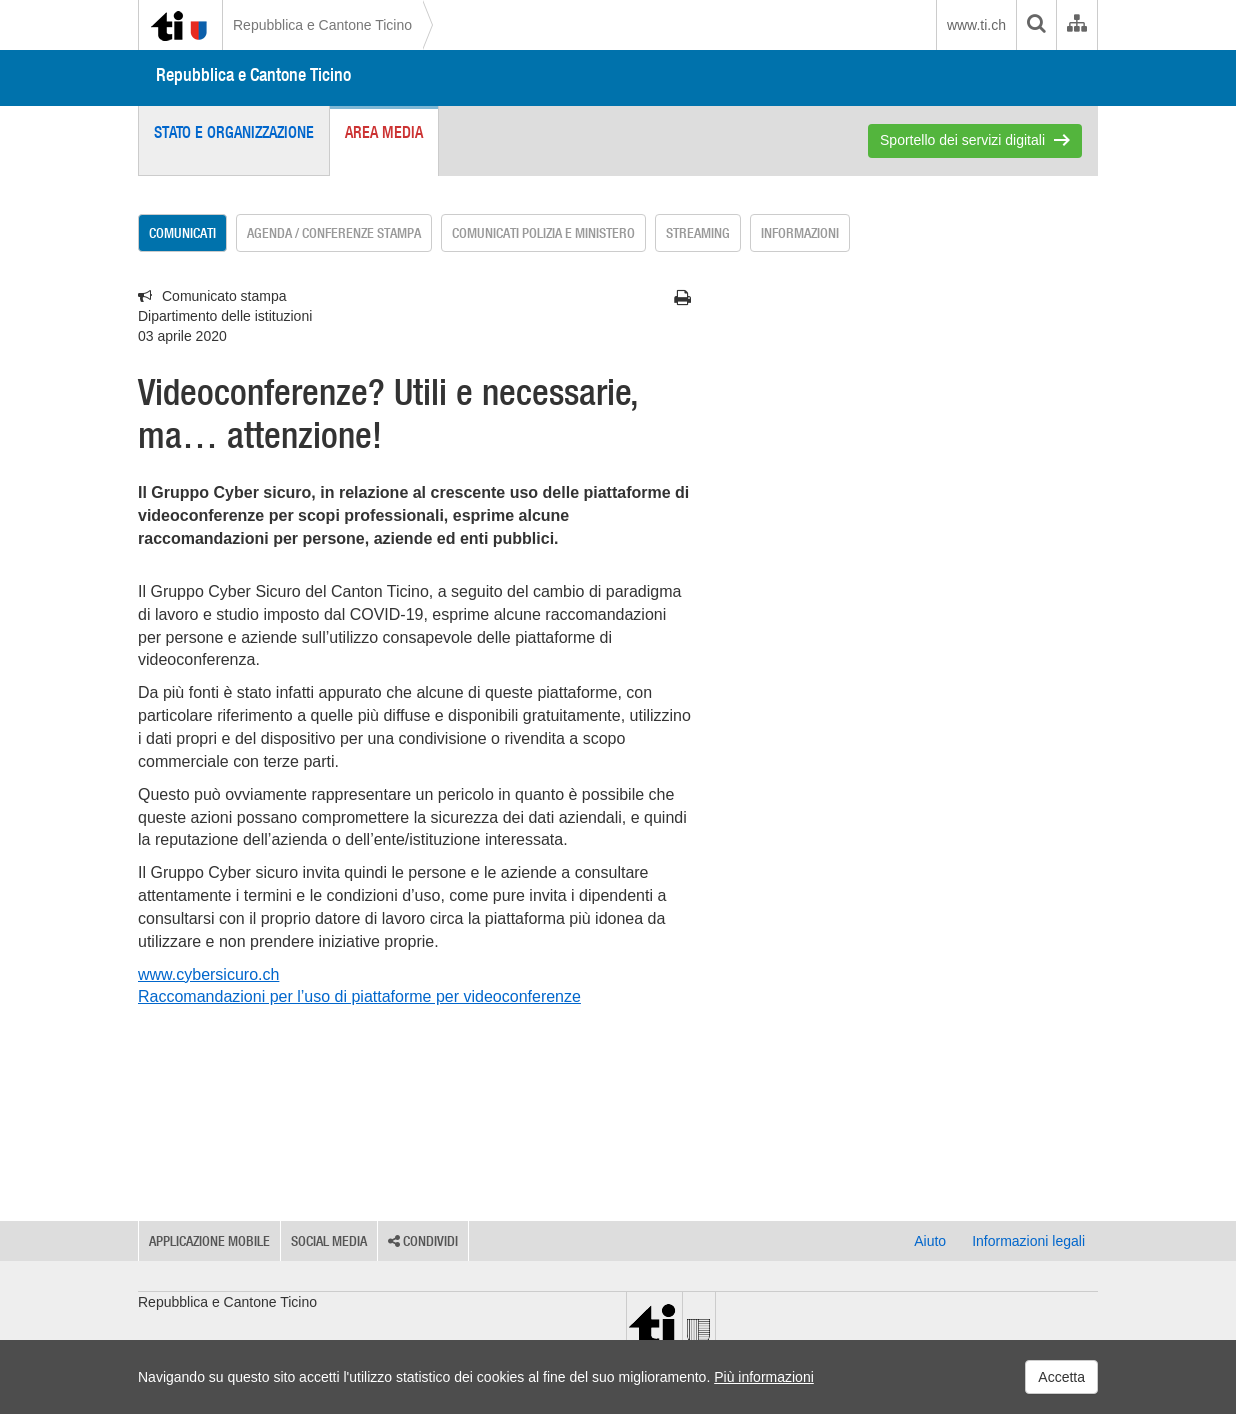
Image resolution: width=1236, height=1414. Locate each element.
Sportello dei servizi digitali (962, 140)
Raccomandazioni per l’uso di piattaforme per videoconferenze (359, 996)
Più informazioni (764, 1377)
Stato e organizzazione (234, 132)
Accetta (1061, 1377)
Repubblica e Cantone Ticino (322, 25)
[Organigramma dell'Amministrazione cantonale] (1076, 25)
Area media (384, 132)
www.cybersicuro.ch (208, 974)
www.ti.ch (976, 25)
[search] (1036, 25)
